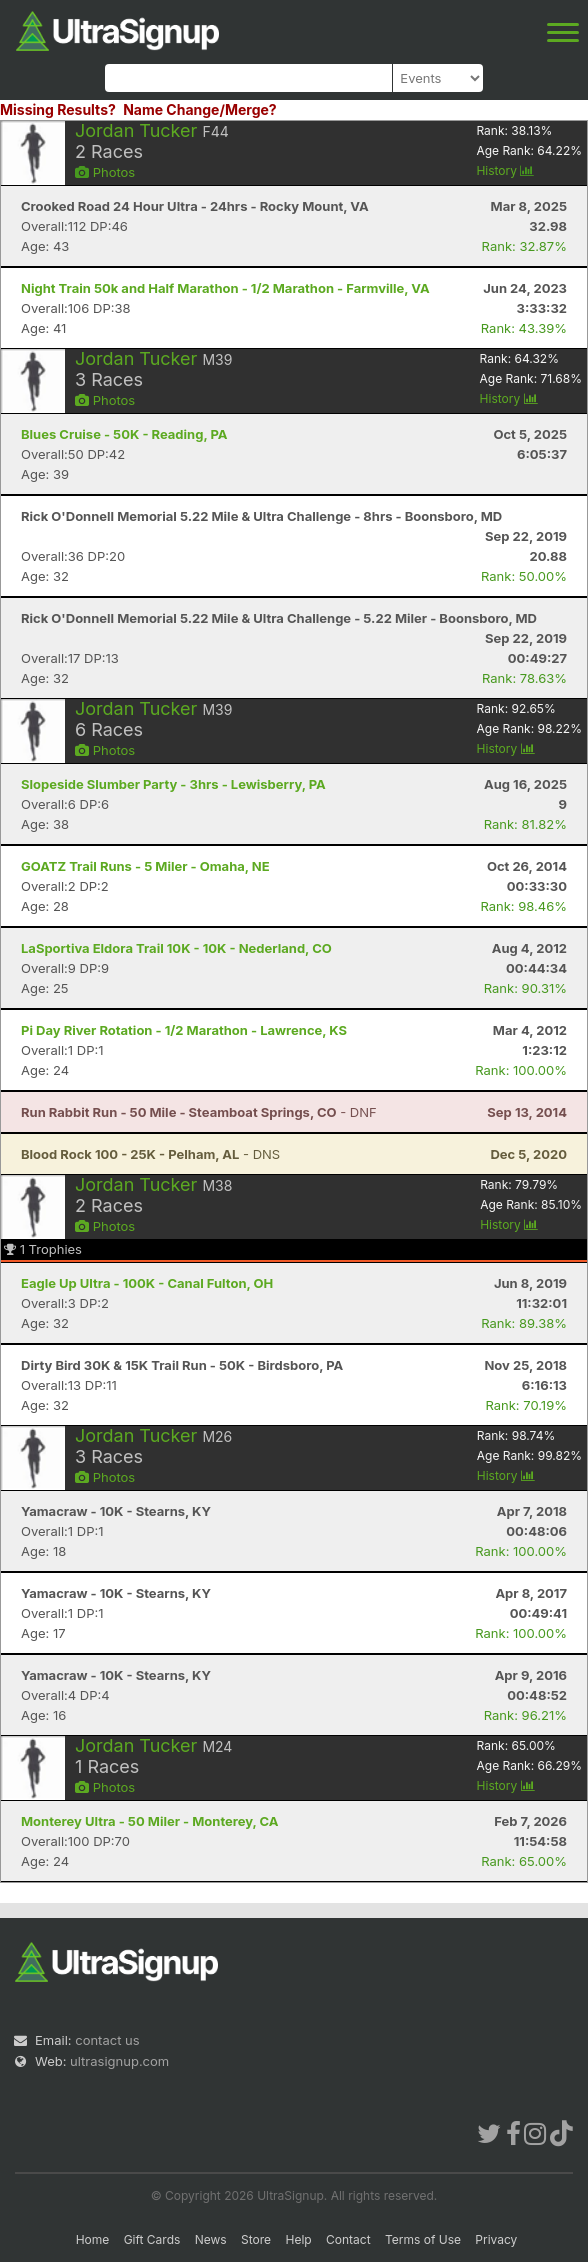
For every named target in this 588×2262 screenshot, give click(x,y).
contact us (107, 2040)
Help (298, 2239)
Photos (105, 172)
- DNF (199, 1112)
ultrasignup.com (119, 2061)
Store (256, 2239)
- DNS (150, 1154)
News (211, 2239)
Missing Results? (58, 109)
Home (93, 2239)
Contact (348, 2239)
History (505, 170)
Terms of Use (423, 2239)
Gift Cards (152, 2239)
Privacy (496, 2239)
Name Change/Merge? (200, 109)
